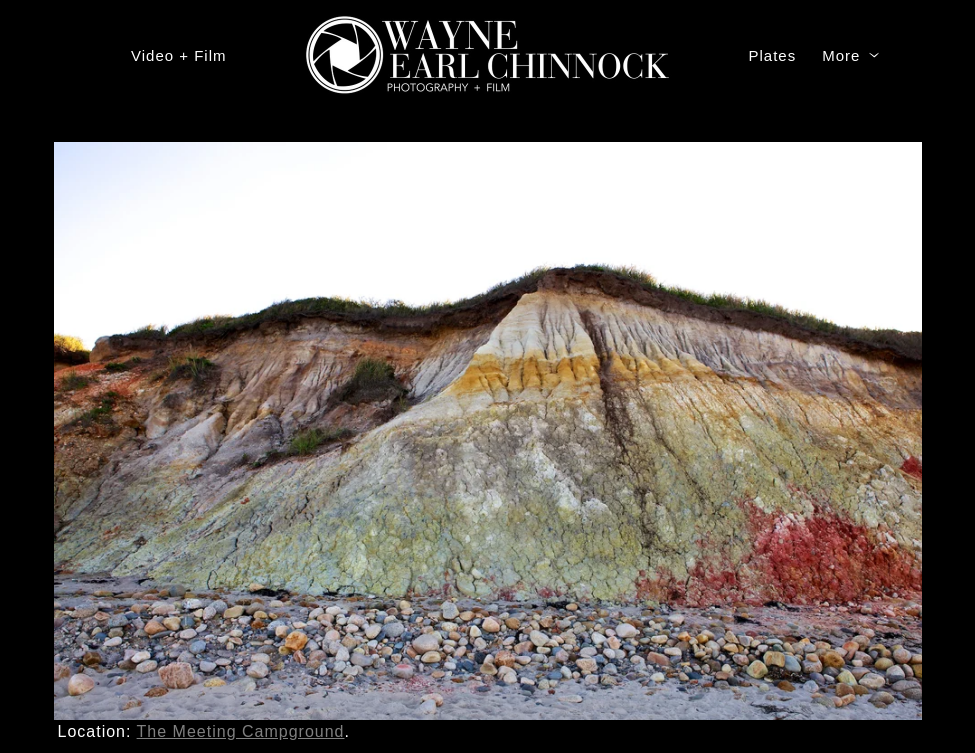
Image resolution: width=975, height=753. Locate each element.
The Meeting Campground (241, 731)
